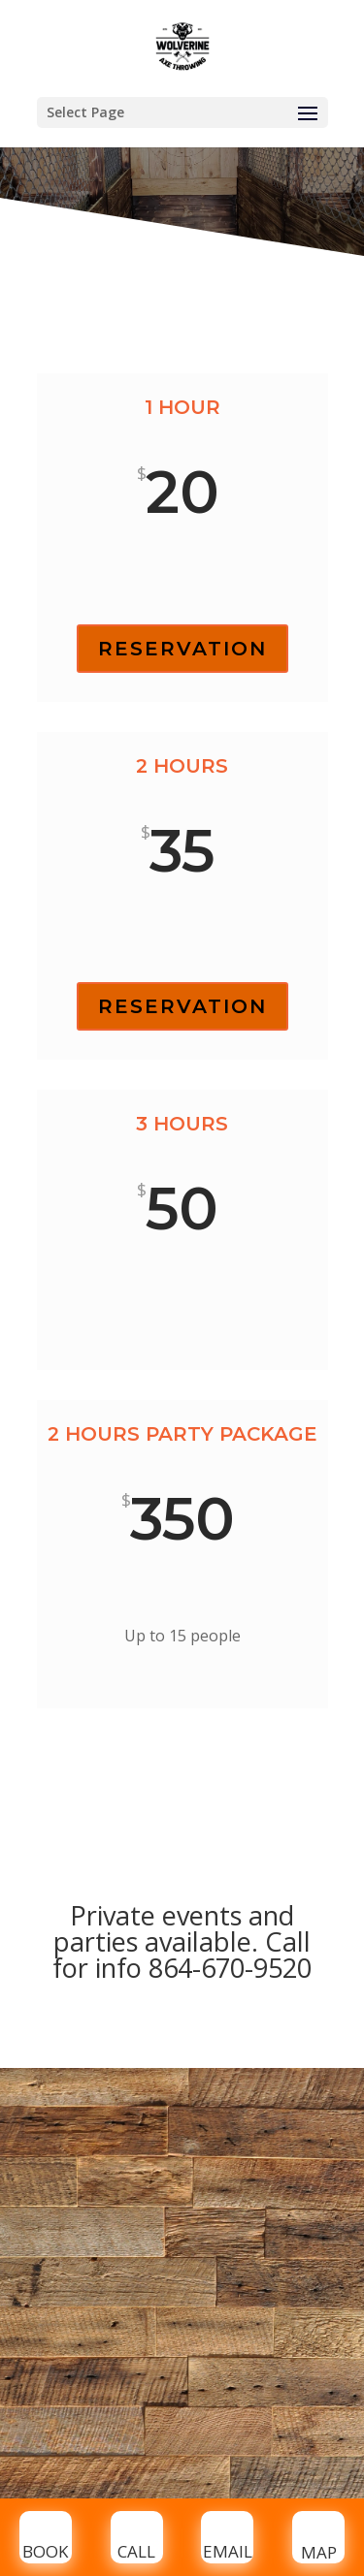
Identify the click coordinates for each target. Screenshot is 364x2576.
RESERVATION (182, 648)
